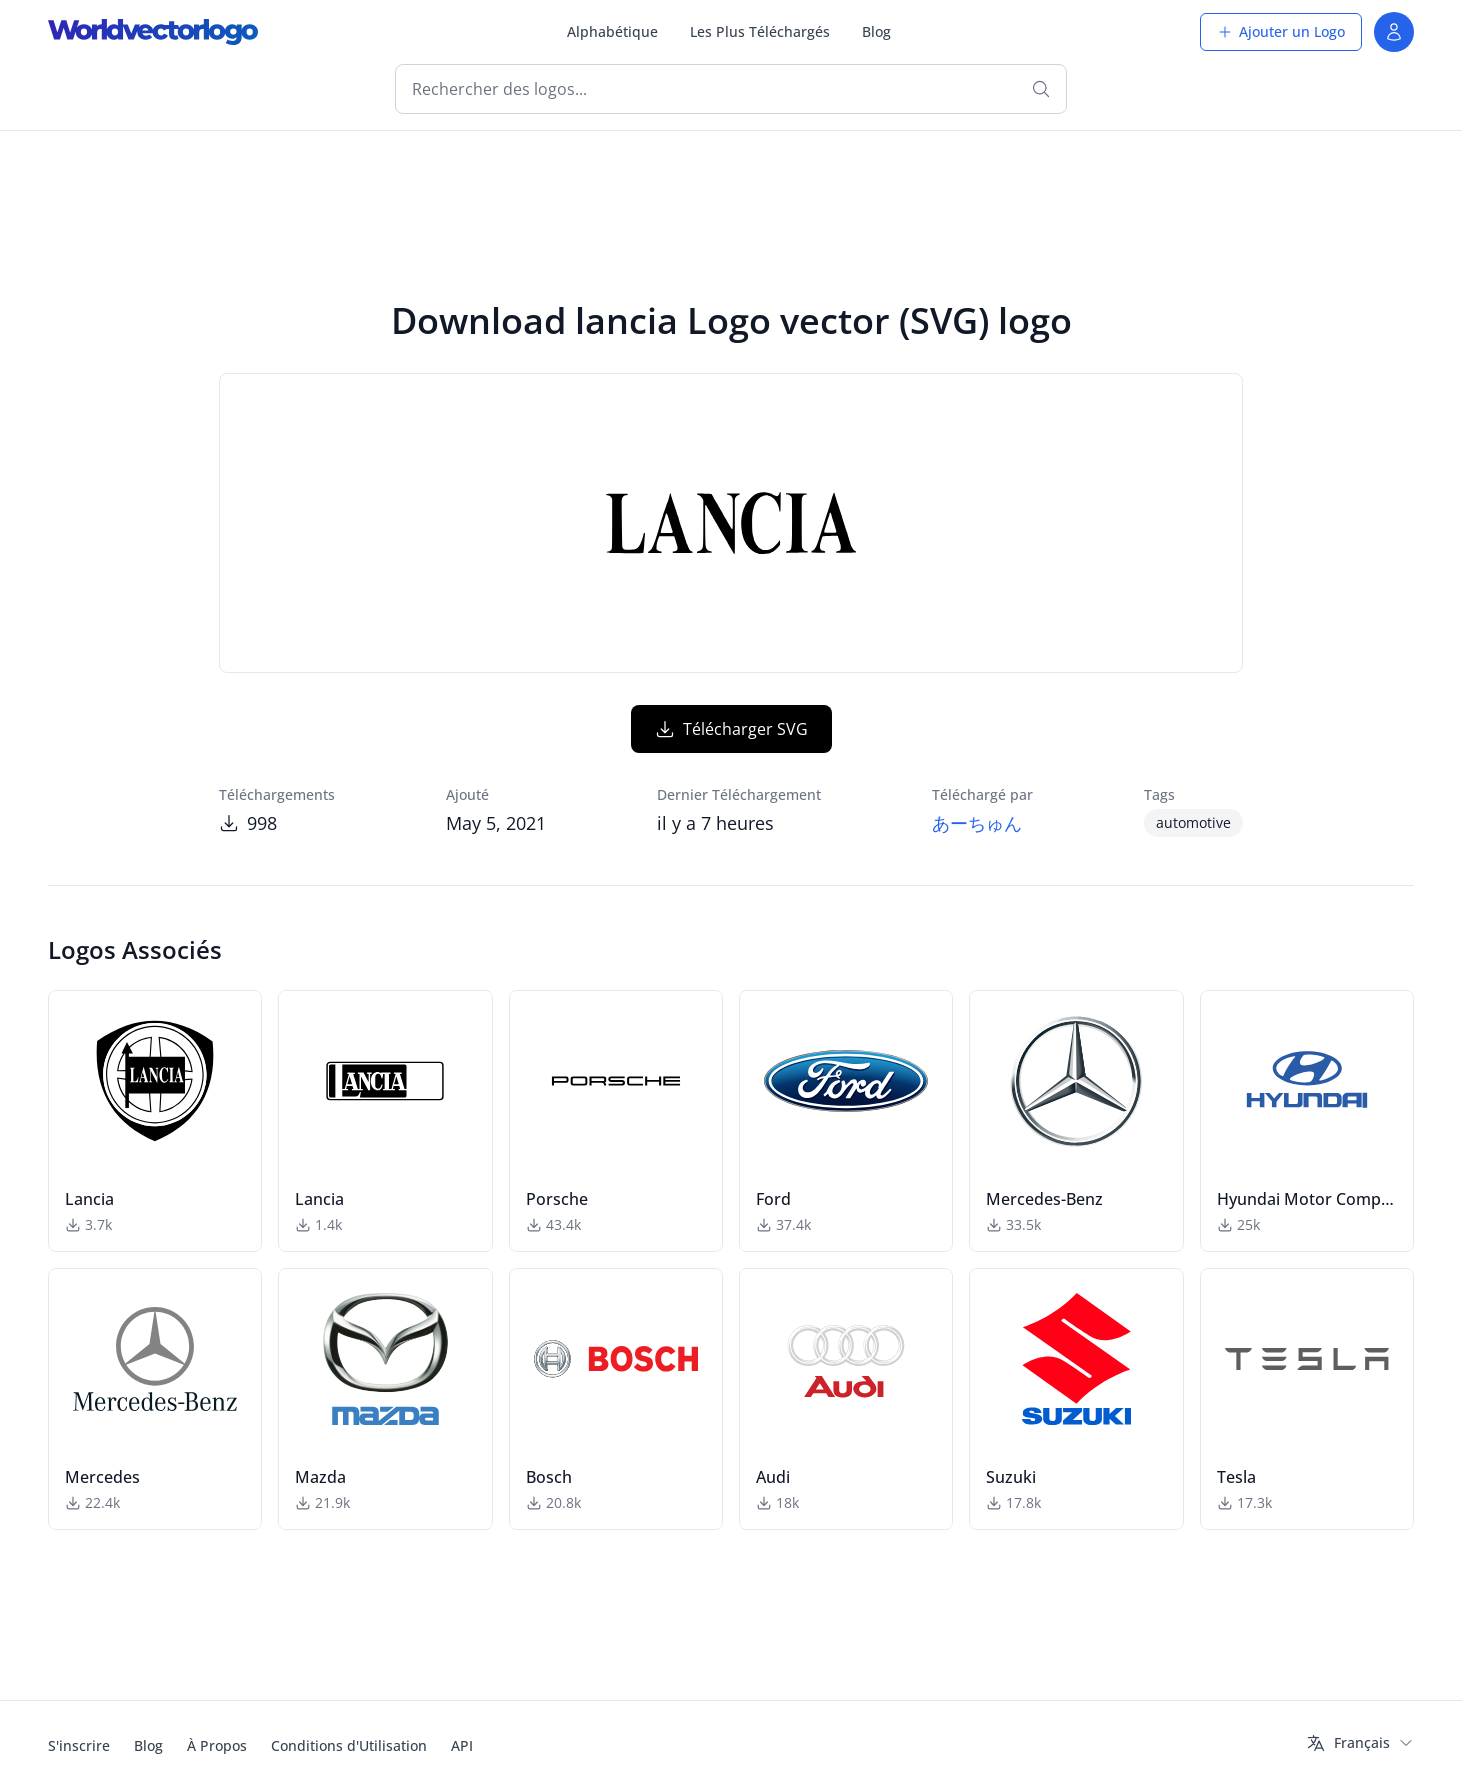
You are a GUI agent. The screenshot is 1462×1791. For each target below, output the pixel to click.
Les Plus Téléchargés (760, 31)
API (462, 1745)
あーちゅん (977, 823)
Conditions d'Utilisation (349, 1745)
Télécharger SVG (731, 729)
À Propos (217, 1745)
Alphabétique (612, 31)
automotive (1193, 822)
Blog (876, 31)
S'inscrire (79, 1745)
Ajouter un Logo (1281, 31)
